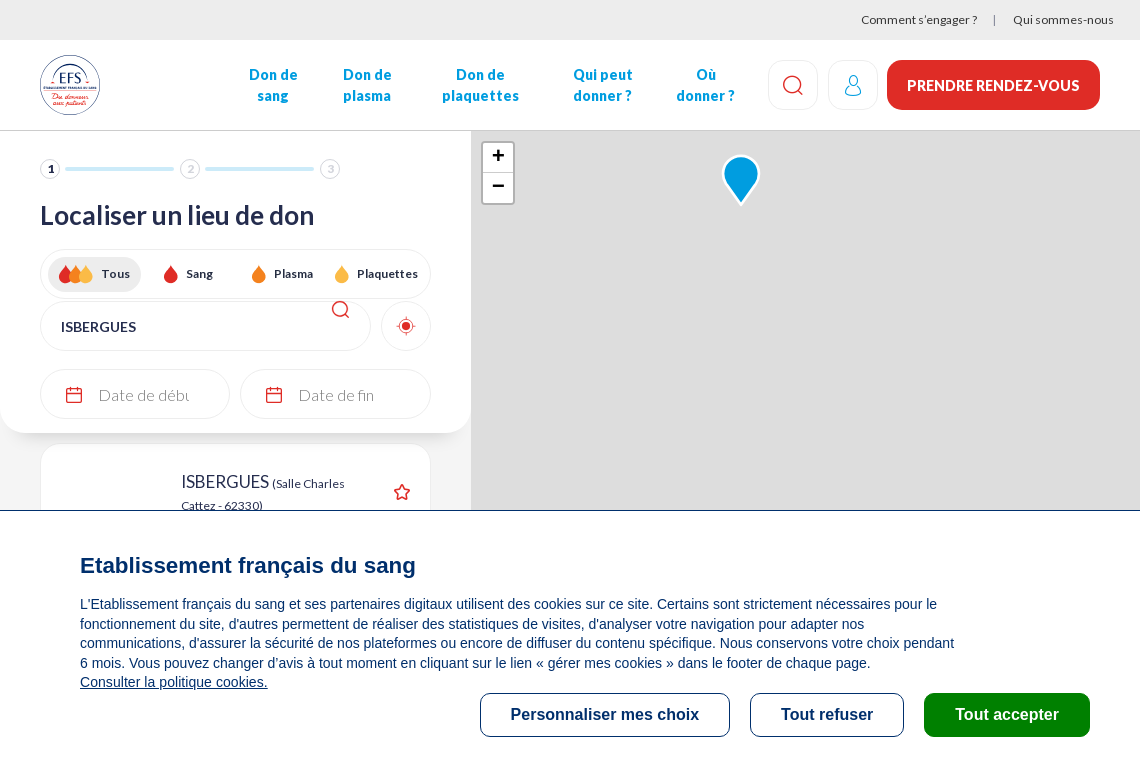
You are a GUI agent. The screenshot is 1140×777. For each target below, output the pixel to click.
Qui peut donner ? (602, 85)
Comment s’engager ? (919, 19)
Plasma (293, 273)
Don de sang (272, 85)
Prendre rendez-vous (993, 85)
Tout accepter (1007, 714)
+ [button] (498, 158)
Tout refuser (827, 714)
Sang (199, 273)
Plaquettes (387, 273)
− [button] (498, 188)
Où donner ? (704, 85)
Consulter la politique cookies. (173, 682)
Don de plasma (366, 85)
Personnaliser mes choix (605, 714)
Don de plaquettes (479, 85)
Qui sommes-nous (1063, 19)
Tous (115, 273)
